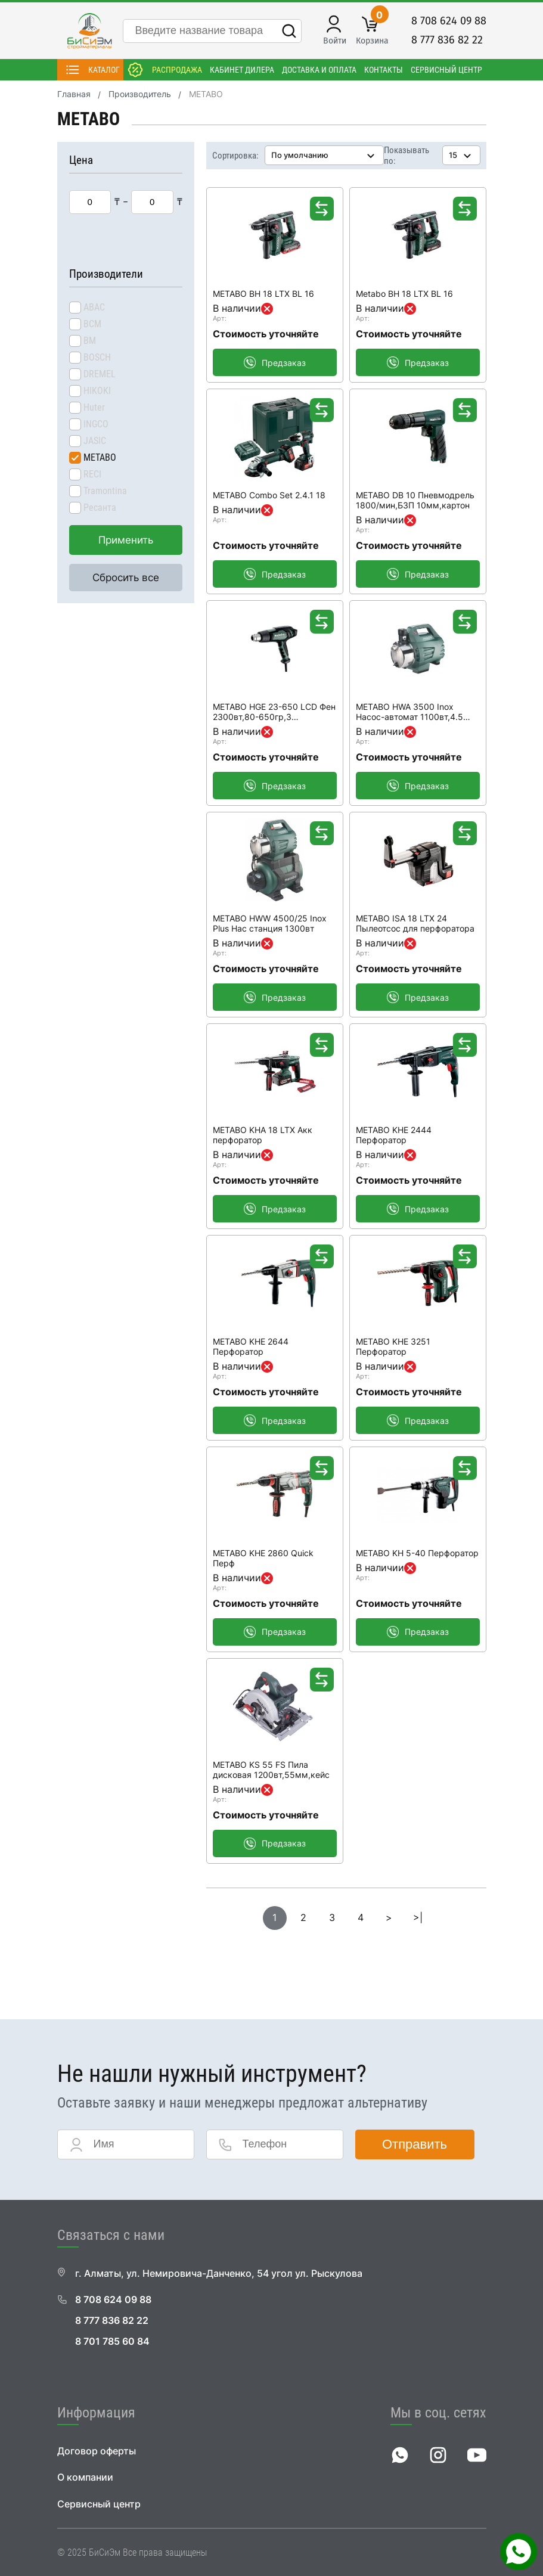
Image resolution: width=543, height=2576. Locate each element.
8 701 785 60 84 (112, 2341)
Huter (94, 407)
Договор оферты (96, 2451)
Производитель (139, 94)
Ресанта (99, 507)
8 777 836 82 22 (447, 40)
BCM (92, 324)
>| (418, 1917)
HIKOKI (97, 390)
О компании (85, 2477)
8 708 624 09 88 (448, 21)
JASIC (94, 440)
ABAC (94, 307)
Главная (74, 94)
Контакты (383, 70)
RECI (92, 474)
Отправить (414, 2144)
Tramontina (105, 490)
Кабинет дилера (242, 70)
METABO (99, 457)
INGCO (95, 424)
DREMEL (99, 374)
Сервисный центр (446, 70)
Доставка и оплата (319, 70)
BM (89, 340)
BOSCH (97, 357)
